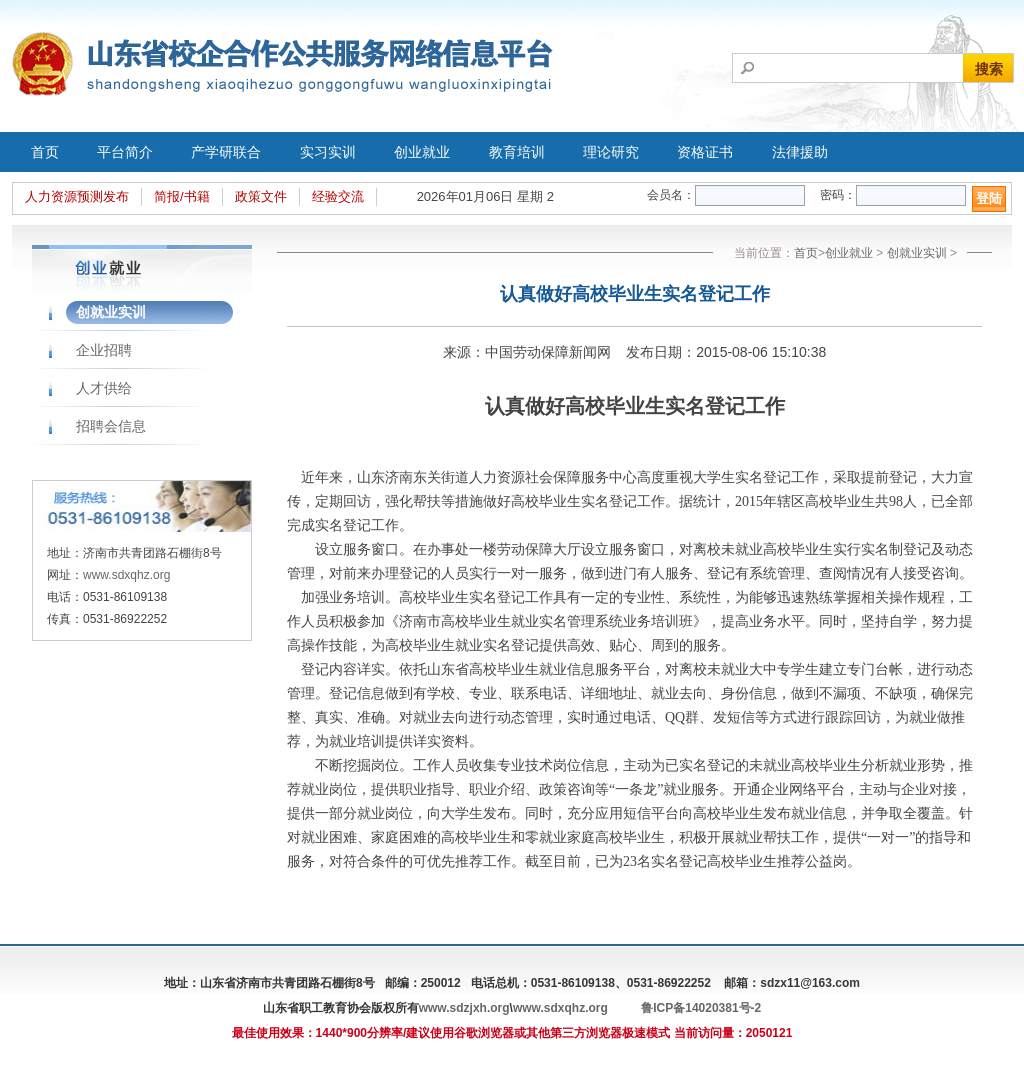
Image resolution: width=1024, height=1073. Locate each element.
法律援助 (800, 152)
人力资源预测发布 (77, 196)
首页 (45, 152)
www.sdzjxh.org (464, 1008)
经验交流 (338, 196)
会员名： (671, 195)
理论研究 (611, 152)
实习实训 (328, 152)
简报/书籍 (182, 196)
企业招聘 (104, 350)
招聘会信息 (111, 426)
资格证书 (705, 152)
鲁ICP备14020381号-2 (701, 1008)
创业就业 (422, 152)
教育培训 (517, 152)
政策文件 (261, 196)
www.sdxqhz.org (126, 575)
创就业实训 (111, 312)
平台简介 (125, 152)
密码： (838, 195)
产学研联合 (226, 152)
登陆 (989, 198)
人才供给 (104, 388)
